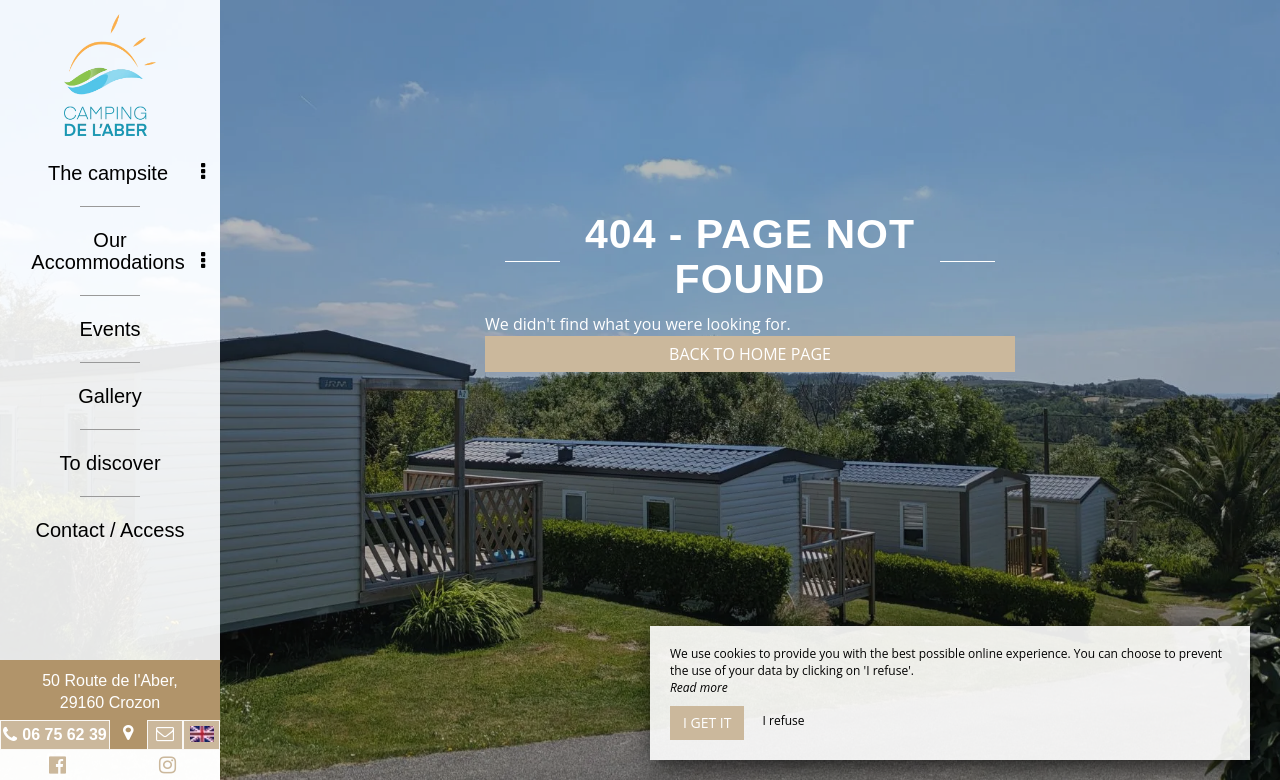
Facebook (54, 767)
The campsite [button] (126, 173)
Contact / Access (110, 530)
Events (109, 329)
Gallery (109, 396)
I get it (707, 722)
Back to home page (750, 354)
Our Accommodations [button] (118, 251)
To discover (109, 463)
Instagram (164, 767)
